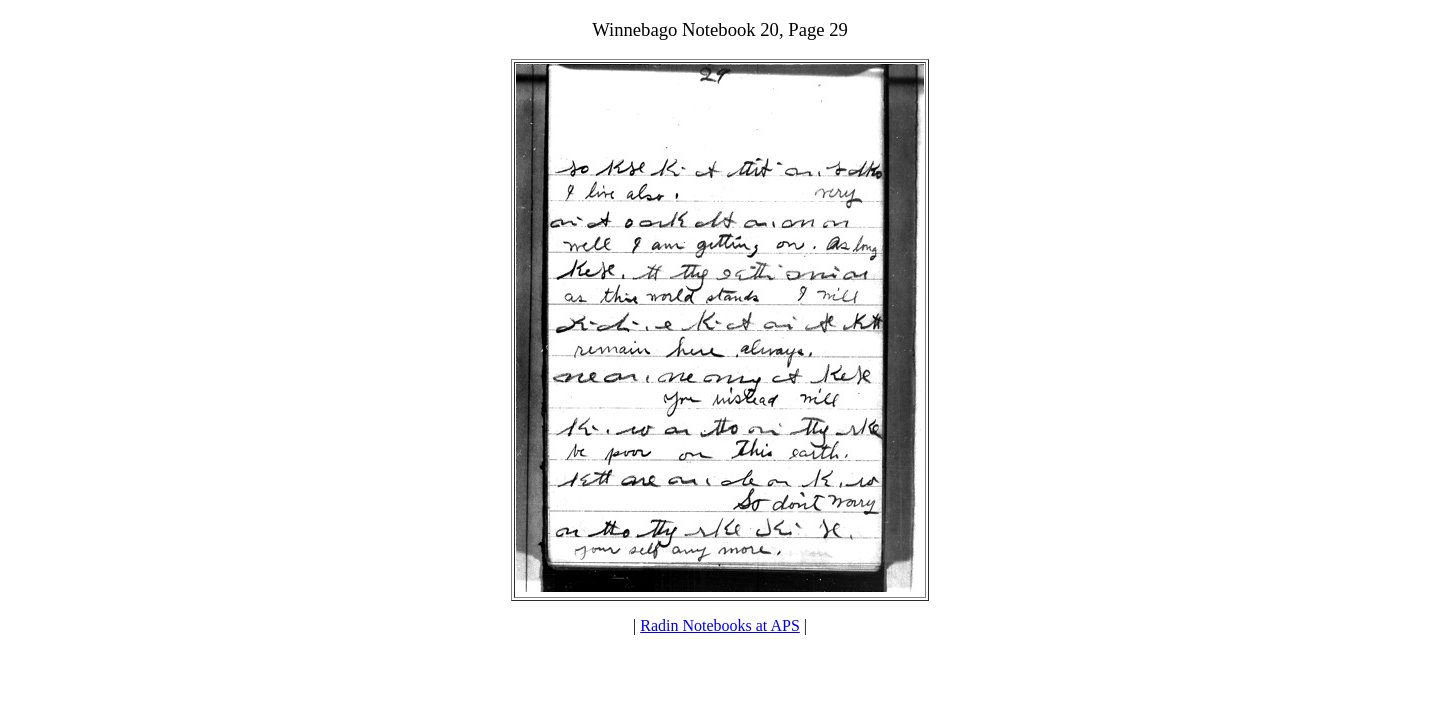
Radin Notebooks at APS (720, 625)
